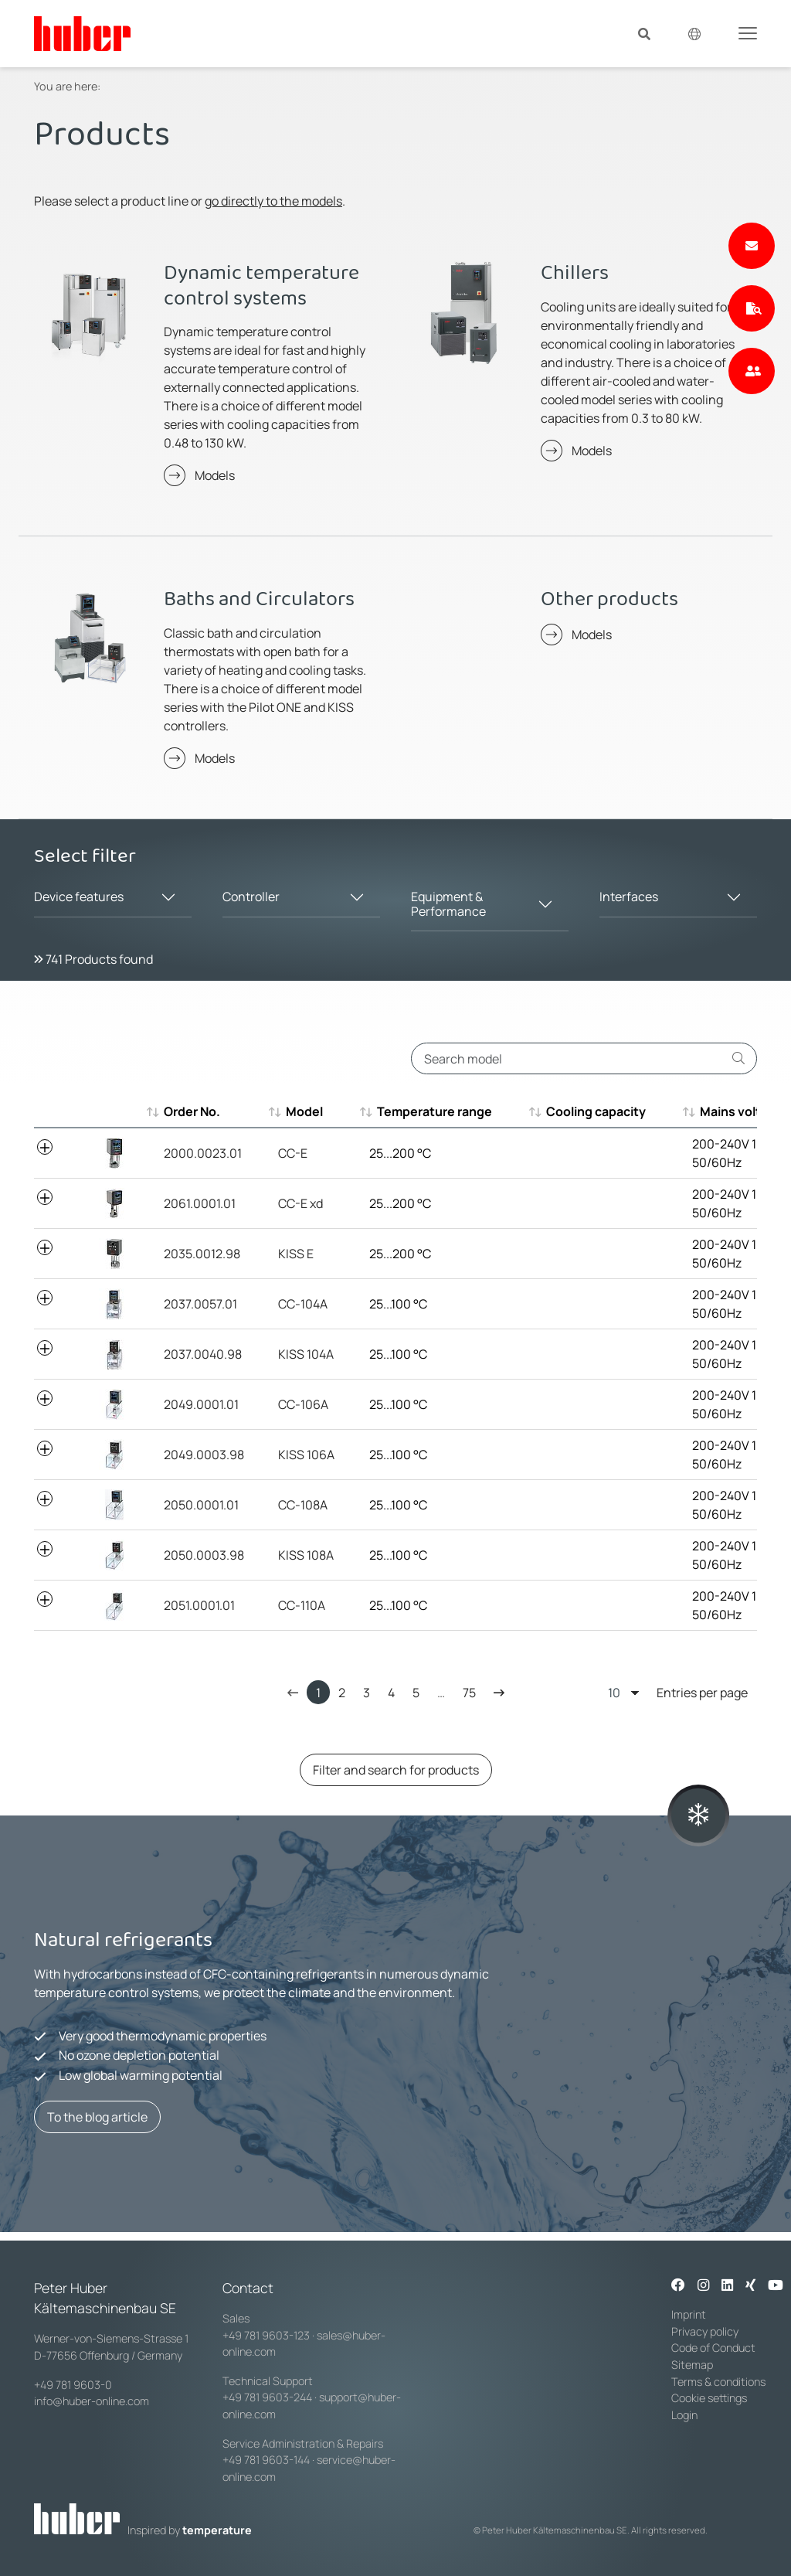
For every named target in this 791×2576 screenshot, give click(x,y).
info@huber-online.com (91, 2401)
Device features (79, 896)
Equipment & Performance (448, 904)
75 (469, 1692)
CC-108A (303, 1504)
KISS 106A (306, 1454)
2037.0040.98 (203, 1354)
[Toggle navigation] (747, 32)
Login (684, 2415)
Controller (251, 896)
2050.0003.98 (204, 1555)
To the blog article (97, 2116)
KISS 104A (306, 1354)
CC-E (292, 1153)
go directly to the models (273, 200)
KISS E (296, 1253)
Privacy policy (704, 2331)
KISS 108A (306, 1555)
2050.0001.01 (201, 1504)
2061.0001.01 (200, 1203)
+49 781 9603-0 (73, 2384)
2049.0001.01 (201, 1404)
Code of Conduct (713, 2347)
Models (215, 475)
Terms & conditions (718, 2381)
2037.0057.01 (200, 1303)
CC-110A (301, 1605)
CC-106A (303, 1404)
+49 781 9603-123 (266, 2335)
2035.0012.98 (202, 1253)
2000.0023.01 (203, 1153)
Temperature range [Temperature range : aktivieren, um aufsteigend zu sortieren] (426, 1111)
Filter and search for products (396, 1769)
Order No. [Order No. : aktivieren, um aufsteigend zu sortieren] (192, 1111)
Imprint (688, 2314)
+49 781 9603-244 (267, 2397)
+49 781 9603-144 (266, 2459)
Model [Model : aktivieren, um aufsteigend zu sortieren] (296, 1111)
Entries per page (678, 1692)
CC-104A (303, 1303)
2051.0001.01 (199, 1605)
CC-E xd (300, 1203)
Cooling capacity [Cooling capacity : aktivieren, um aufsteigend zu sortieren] (588, 1111)
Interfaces (628, 896)
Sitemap (692, 2364)
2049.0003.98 (204, 1454)
